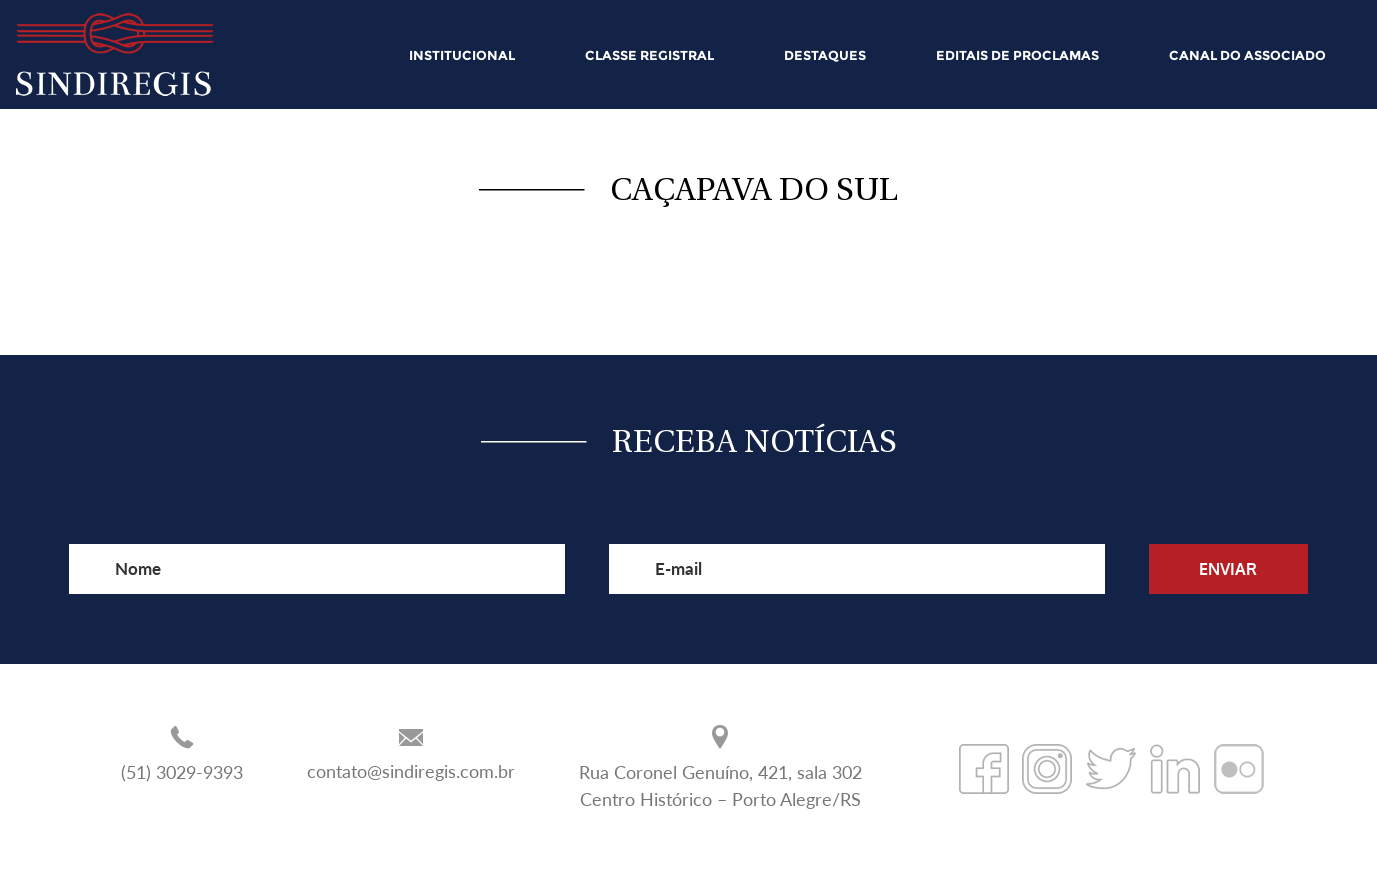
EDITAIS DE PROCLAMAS (1017, 55)
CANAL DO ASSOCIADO (1247, 55)
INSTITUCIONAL (462, 55)
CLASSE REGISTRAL (649, 55)
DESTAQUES (825, 55)
